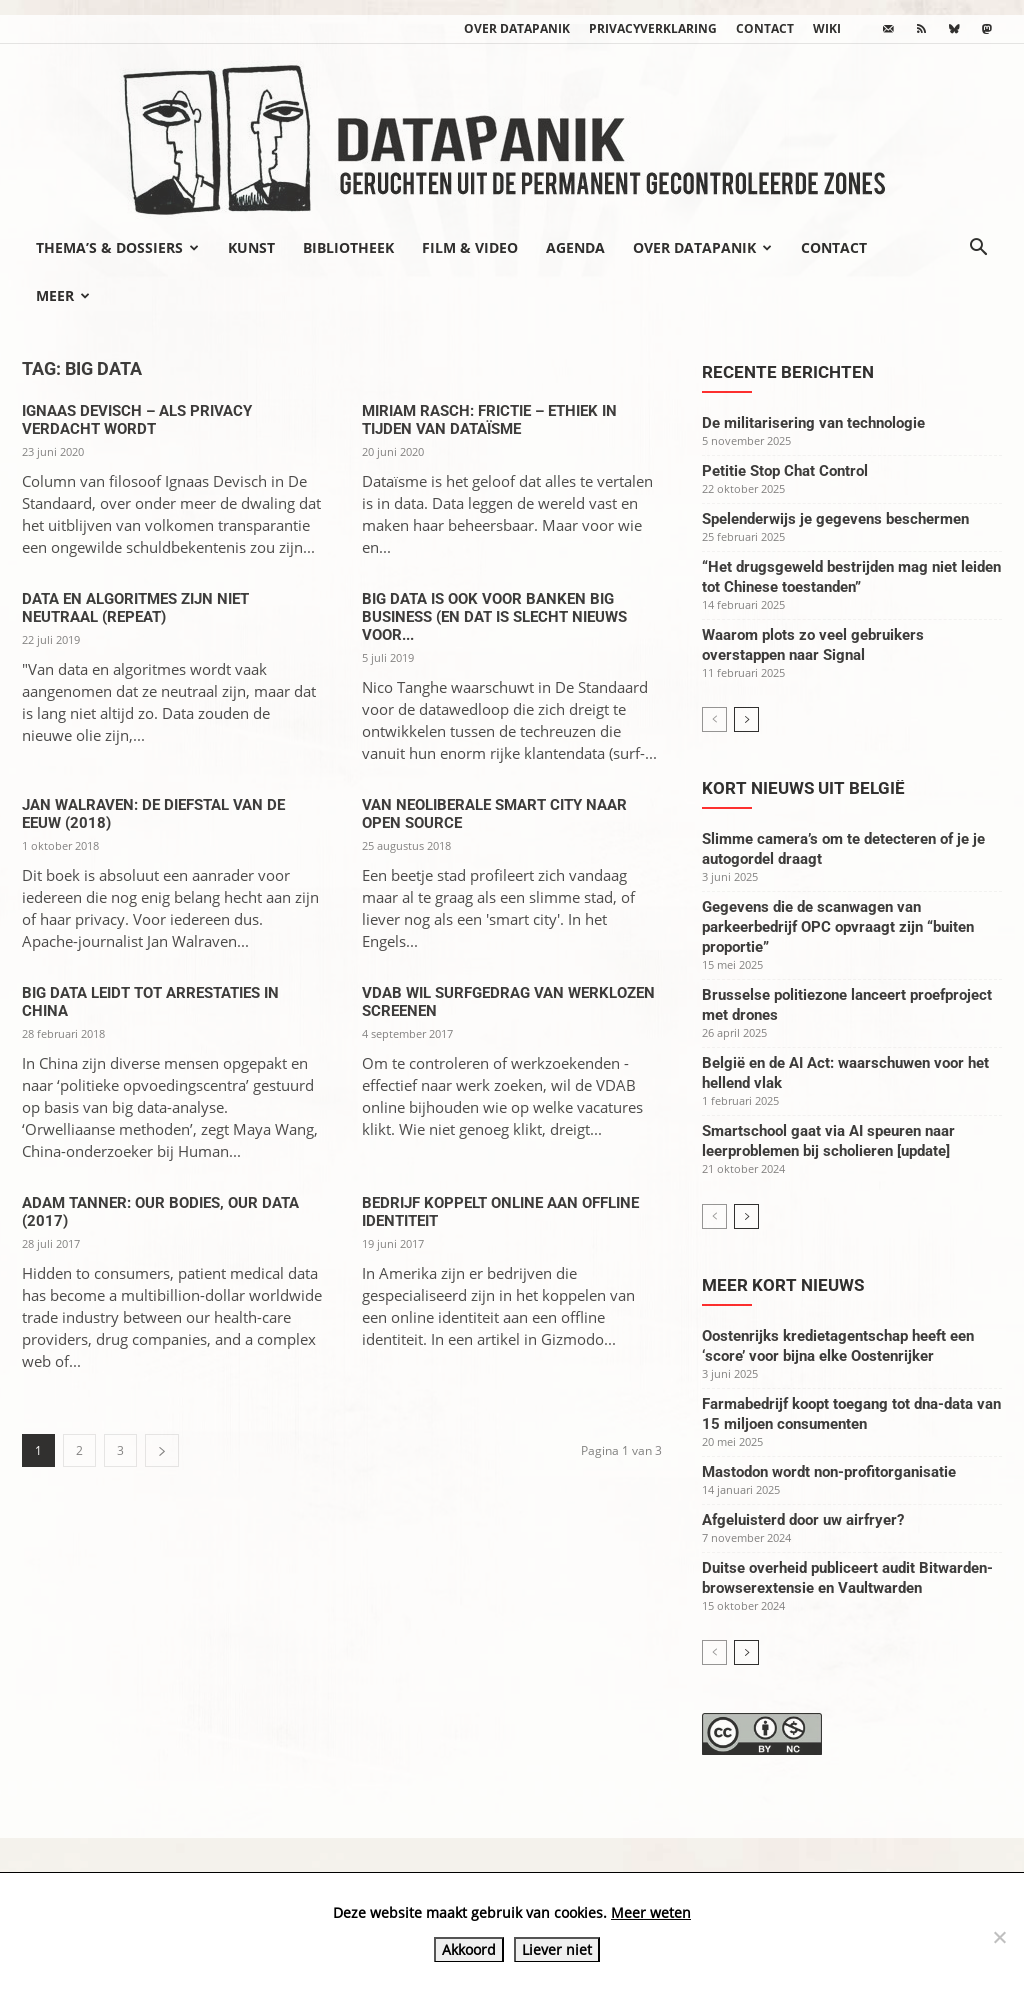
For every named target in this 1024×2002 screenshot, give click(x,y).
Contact (765, 28)
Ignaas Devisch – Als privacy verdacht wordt (137, 420)
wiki (827, 28)
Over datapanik (517, 28)
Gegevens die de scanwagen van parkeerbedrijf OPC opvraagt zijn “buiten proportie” (838, 927)
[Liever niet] (999, 1937)
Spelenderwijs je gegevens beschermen (835, 519)
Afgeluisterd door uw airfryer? (803, 1520)
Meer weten (651, 1912)
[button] (978, 249)
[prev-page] (714, 719)
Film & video (470, 247)
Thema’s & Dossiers (117, 247)
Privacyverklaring (653, 28)
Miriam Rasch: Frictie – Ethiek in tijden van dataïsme (489, 420)
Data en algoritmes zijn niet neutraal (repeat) (135, 608)
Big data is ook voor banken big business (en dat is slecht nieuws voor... (494, 617)
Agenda (575, 247)
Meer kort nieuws (783, 1285)
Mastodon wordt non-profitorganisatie (829, 1472)
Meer (63, 295)
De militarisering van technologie (813, 423)
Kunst (251, 247)
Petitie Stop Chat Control (785, 471)
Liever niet (557, 1949)
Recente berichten (788, 372)
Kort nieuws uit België (803, 788)
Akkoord (469, 1949)
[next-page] (162, 1450)
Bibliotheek (348, 247)
